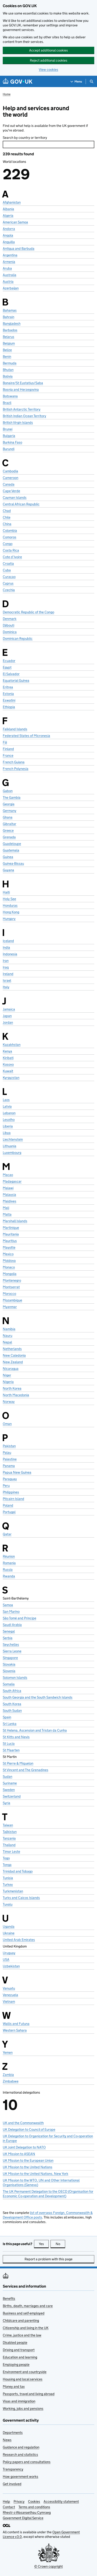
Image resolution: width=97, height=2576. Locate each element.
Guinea (8, 857)
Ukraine (8, 1933)
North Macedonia (16, 1395)
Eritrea (8, 687)
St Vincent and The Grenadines (25, 1770)
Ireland (8, 974)
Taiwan (8, 1825)
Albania (8, 209)
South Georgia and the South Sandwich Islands (37, 1697)
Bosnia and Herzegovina (21, 389)
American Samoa (15, 222)
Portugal (9, 1512)
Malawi (8, 1188)
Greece (8, 830)
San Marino (11, 1611)
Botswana (10, 396)
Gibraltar (9, 824)
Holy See (9, 899)
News (7, 2440)
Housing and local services (22, 2379)
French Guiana (14, 762)
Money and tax (14, 2386)
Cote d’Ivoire (12, 557)
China (7, 524)
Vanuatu (9, 1988)
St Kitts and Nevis (16, 1737)
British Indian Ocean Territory (24, 416)
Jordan (8, 1022)
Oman (7, 1424)
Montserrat (11, 1287)
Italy (6, 987)
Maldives (9, 1201)
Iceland (8, 941)
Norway (9, 1401)
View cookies (48, 69)
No (60, 2244)
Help (6, 2501)
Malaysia (9, 1194)
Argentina (10, 255)
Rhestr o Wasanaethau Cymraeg (27, 2512)
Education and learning (20, 2357)
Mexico (8, 1254)
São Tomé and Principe (19, 1618)
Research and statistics (20, 2454)
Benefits (9, 2298)
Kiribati (8, 1058)
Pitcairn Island (13, 1499)
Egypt (7, 667)
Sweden (9, 1790)
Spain (7, 1717)
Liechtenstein (13, 1139)
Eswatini (9, 700)
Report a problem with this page (48, 2259)
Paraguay (10, 1479)
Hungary (9, 919)
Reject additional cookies (48, 60)
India (6, 947)
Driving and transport (19, 2350)
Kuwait (8, 1071)
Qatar (7, 1534)
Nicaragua (10, 1368)
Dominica (10, 632)
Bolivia (8, 376)
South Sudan (12, 1710)
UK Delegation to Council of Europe (29, 2129)
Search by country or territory (25, 137)
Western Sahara (15, 2030)
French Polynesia (15, 769)
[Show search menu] (91, 81)
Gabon (8, 791)
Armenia (9, 262)
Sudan (7, 1776)
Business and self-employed (23, 2313)
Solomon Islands (15, 1677)
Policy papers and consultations (27, 2462)
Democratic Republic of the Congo (28, 612)
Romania (9, 1563)
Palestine (10, 1459)
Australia (9, 275)
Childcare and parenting (21, 2320)
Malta (7, 1214)
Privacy (19, 2501)
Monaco (9, 1267)
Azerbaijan (11, 288)
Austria (8, 281)
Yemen (8, 2052)
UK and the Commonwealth (23, 2123)
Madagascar (12, 1181)
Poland (8, 1505)
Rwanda (9, 1576)
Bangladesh (11, 323)
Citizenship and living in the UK (25, 2328)
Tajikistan (10, 1832)
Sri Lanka (9, 1724)
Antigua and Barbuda (18, 248)
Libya (7, 1133)
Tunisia (8, 1878)
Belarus (8, 337)
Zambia (8, 2075)
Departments (13, 2432)
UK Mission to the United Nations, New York (35, 2174)
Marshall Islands (15, 1221)
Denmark (9, 619)
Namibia (9, 1329)
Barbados (10, 330)
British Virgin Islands (18, 422)
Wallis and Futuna (16, 2024)
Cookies (34, 2501)
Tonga (7, 1865)
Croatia (8, 563)
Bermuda (9, 363)
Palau (7, 1452)
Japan (7, 1016)
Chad (7, 511)
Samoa (8, 1605)
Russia (8, 1569)
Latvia (7, 1106)
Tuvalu (7, 1904)
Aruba (7, 268)
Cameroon (10, 478)
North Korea (12, 1388)
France (8, 755)
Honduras (10, 905)
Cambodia (10, 471)
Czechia (9, 590)
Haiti (6, 892)
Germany (9, 811)
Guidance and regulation (21, 2447)
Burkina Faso (12, 442)
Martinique (11, 1227)
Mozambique (12, 1300)
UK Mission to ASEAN (19, 2154)
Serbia (7, 1638)
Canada (8, 484)
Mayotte (9, 1247)
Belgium (9, 343)
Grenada (9, 837)
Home (6, 94)
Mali (6, 1208)
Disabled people (15, 2342)
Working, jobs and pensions (23, 2408)
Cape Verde (11, 491)
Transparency (13, 2469)
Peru (6, 1485)
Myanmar (10, 1307)
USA (6, 1959)
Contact (9, 2507)
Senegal (9, 1631)
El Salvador (11, 674)
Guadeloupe (12, 844)
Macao (8, 1175)
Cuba (7, 570)
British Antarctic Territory (21, 409)
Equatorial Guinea (16, 680)
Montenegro (12, 1280)
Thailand (9, 1845)
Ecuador (9, 661)
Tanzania (9, 1838)
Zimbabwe (10, 2081)
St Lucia (9, 1743)
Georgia (8, 804)
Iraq (6, 967)
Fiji (5, 742)
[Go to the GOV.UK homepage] (17, 81)
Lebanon (9, 1113)
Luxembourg (12, 1152)
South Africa (12, 1691)
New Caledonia (14, 1355)
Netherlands (12, 1349)
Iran (6, 961)
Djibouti (8, 625)
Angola (8, 235)
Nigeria (8, 1382)
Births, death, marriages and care (28, 2306)
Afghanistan (12, 202)
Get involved (12, 2484)
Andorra (9, 229)
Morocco (9, 1293)
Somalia (9, 1684)
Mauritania (11, 1234)
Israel (7, 980)
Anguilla (9, 242)
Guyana (8, 870)
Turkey (8, 1884)
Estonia (8, 694)
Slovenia (9, 1671)
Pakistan (9, 1446)
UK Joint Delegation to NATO (24, 2147)
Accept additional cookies (48, 50)
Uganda (8, 1926)
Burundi (8, 449)
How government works (20, 2476)
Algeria (8, 215)
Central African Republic (21, 504)
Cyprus (8, 583)
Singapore (10, 1658)
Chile (6, 517)
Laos (6, 1100)
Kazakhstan (11, 1045)
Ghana (7, 817)
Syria (6, 1803)
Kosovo (8, 1064)
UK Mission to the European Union (28, 2160)
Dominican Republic (18, 638)
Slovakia (9, 1664)
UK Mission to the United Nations (27, 2167)
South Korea (12, 1704)
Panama (9, 1466)
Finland (8, 749)
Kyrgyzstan (11, 1078)
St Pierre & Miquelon (18, 1763)
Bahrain (8, 317)
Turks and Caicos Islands (21, 1898)
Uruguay (9, 1953)
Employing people (16, 2364)
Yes (44, 2244)
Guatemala (11, 850)
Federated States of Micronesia (26, 736)
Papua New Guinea (17, 1472)
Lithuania (9, 1146)
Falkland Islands (15, 729)
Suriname (10, 1783)
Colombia (10, 530)
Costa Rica (11, 550)
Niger (7, 1375)
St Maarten (11, 1750)
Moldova (9, 1260)
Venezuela (10, 1995)
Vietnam (9, 2001)
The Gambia (11, 797)
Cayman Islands (15, 497)
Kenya (7, 1051)
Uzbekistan (11, 1966)
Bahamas (10, 310)
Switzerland (12, 1796)
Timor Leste (11, 1851)
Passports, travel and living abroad (29, 2394)
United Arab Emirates (19, 1940)
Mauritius (10, 1241)
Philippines (11, 1492)
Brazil (7, 403)
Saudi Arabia (12, 1625)
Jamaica (9, 1009)
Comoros (9, 537)
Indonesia (10, 954)
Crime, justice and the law (22, 2335)
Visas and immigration (19, 2401)
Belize (7, 350)
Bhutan (8, 370)
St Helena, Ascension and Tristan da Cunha (35, 1730)
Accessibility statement (61, 2501)
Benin (7, 356)
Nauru (7, 1335)
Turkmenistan (13, 1891)
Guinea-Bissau (13, 863)
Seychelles (11, 1644)
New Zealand (13, 1362)
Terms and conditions (34, 2507)
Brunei (7, 429)
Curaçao (9, 577)
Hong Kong (11, 912)
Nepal (7, 1342)
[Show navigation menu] (76, 81)
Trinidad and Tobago (18, 1871)
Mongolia (9, 1274)
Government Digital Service (23, 2518)
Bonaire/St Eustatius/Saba (23, 383)
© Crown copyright (48, 2566)
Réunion (9, 1556)
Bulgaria (9, 436)
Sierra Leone (12, 1651)
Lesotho (9, 1119)
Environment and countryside (24, 2372)
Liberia (8, 1126)
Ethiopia (9, 707)
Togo (6, 1858)
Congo (7, 544)
